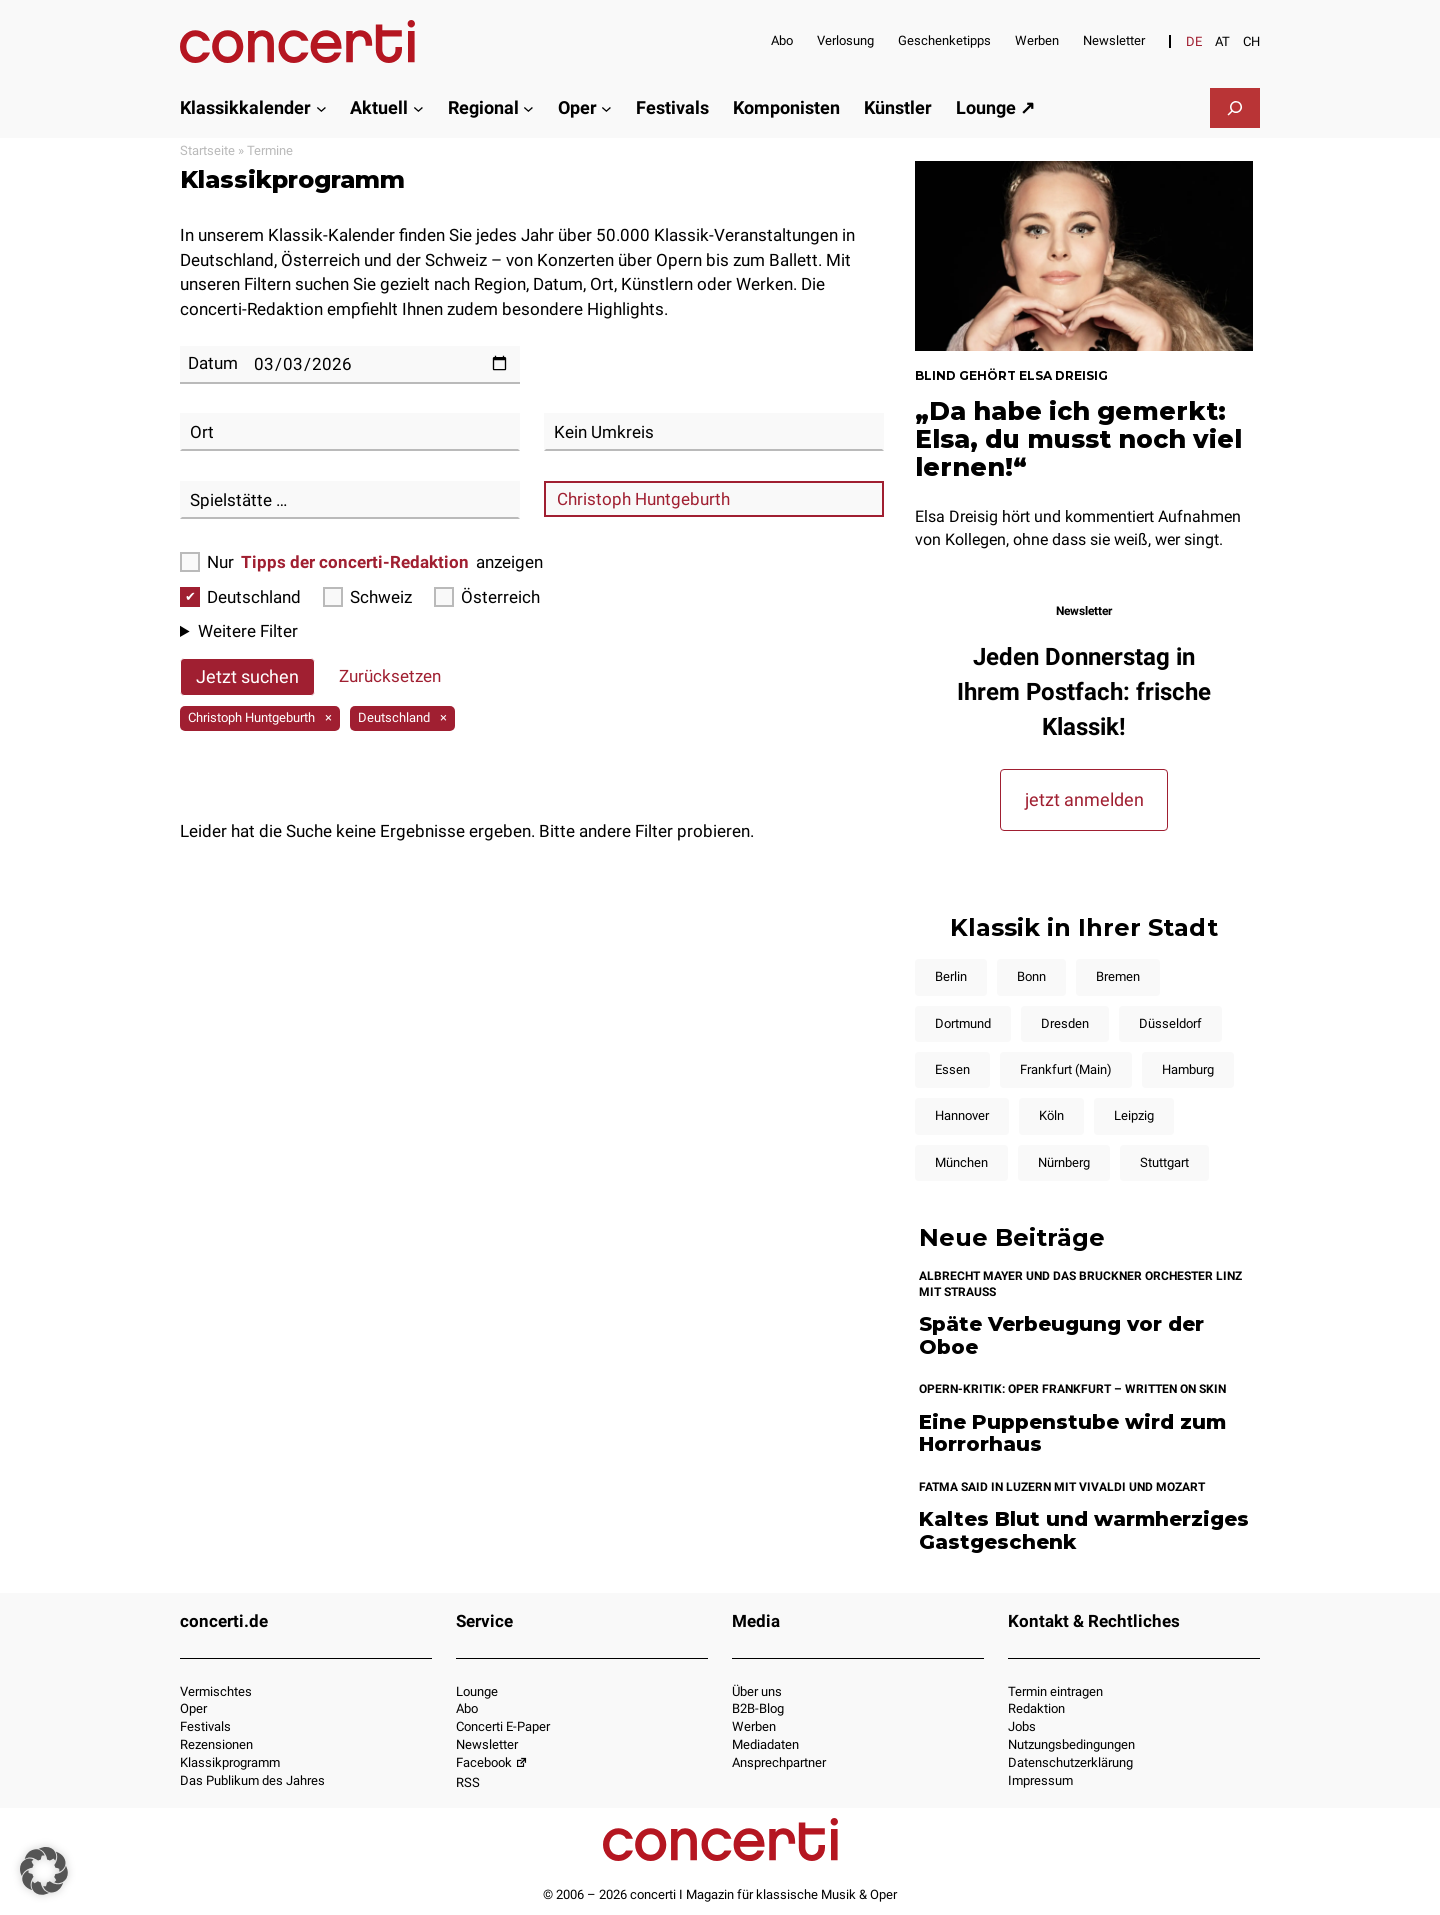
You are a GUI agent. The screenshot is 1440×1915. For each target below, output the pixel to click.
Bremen (1118, 976)
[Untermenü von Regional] (528, 107)
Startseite (207, 150)
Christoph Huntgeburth (251, 717)
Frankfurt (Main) (1066, 1069)
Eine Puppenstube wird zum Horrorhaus (1072, 1433)
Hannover (962, 1115)
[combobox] (350, 432)
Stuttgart (1164, 1162)
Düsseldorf (1170, 1023)
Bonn (1031, 976)
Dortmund (963, 1023)
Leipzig (1134, 1115)
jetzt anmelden (1084, 799)
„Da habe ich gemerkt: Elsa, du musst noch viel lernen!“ (1078, 439)
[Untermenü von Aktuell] (418, 107)
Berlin (951, 976)
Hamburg (1188, 1069)
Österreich (487, 597)
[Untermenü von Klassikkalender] (321, 107)
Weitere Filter (248, 631)
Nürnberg (1064, 1162)
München (961, 1162)
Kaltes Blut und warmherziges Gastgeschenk (1084, 1530)
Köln (1051, 1115)
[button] (44, 1871)
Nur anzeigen (361, 562)
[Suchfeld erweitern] (1235, 108)
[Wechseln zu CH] (1251, 41)
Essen (952, 1069)
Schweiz (367, 597)
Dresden (1065, 1023)
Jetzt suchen (247, 676)
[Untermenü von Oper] (606, 107)
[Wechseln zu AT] (1222, 41)
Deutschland (240, 597)
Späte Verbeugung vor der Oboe (1061, 1335)
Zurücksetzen (390, 676)
